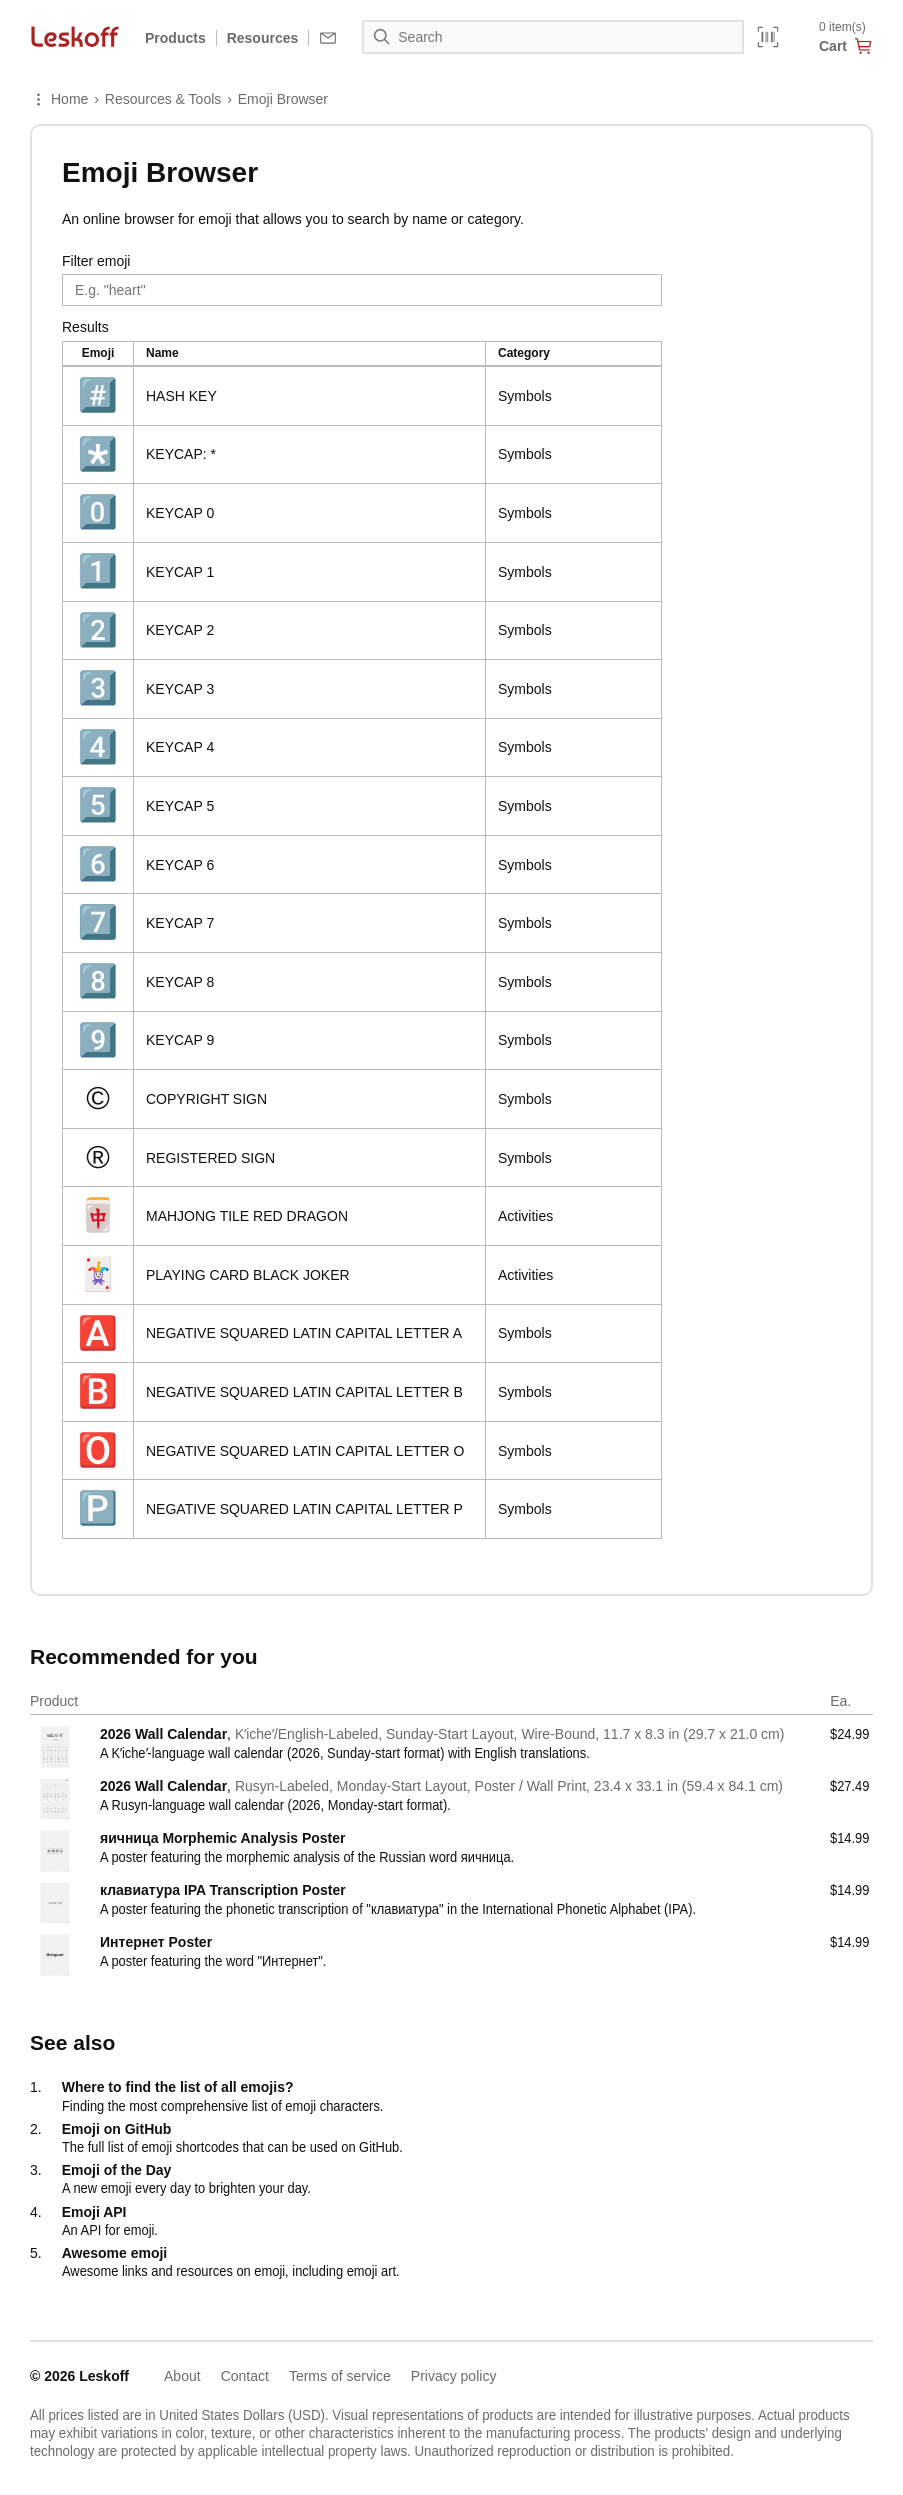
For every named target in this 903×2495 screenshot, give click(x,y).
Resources (263, 38)
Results (85, 327)
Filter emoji (96, 261)
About (182, 2376)
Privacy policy (454, 2376)
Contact (245, 2376)
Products (175, 38)
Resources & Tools (163, 99)
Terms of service (340, 2376)
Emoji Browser (283, 99)
